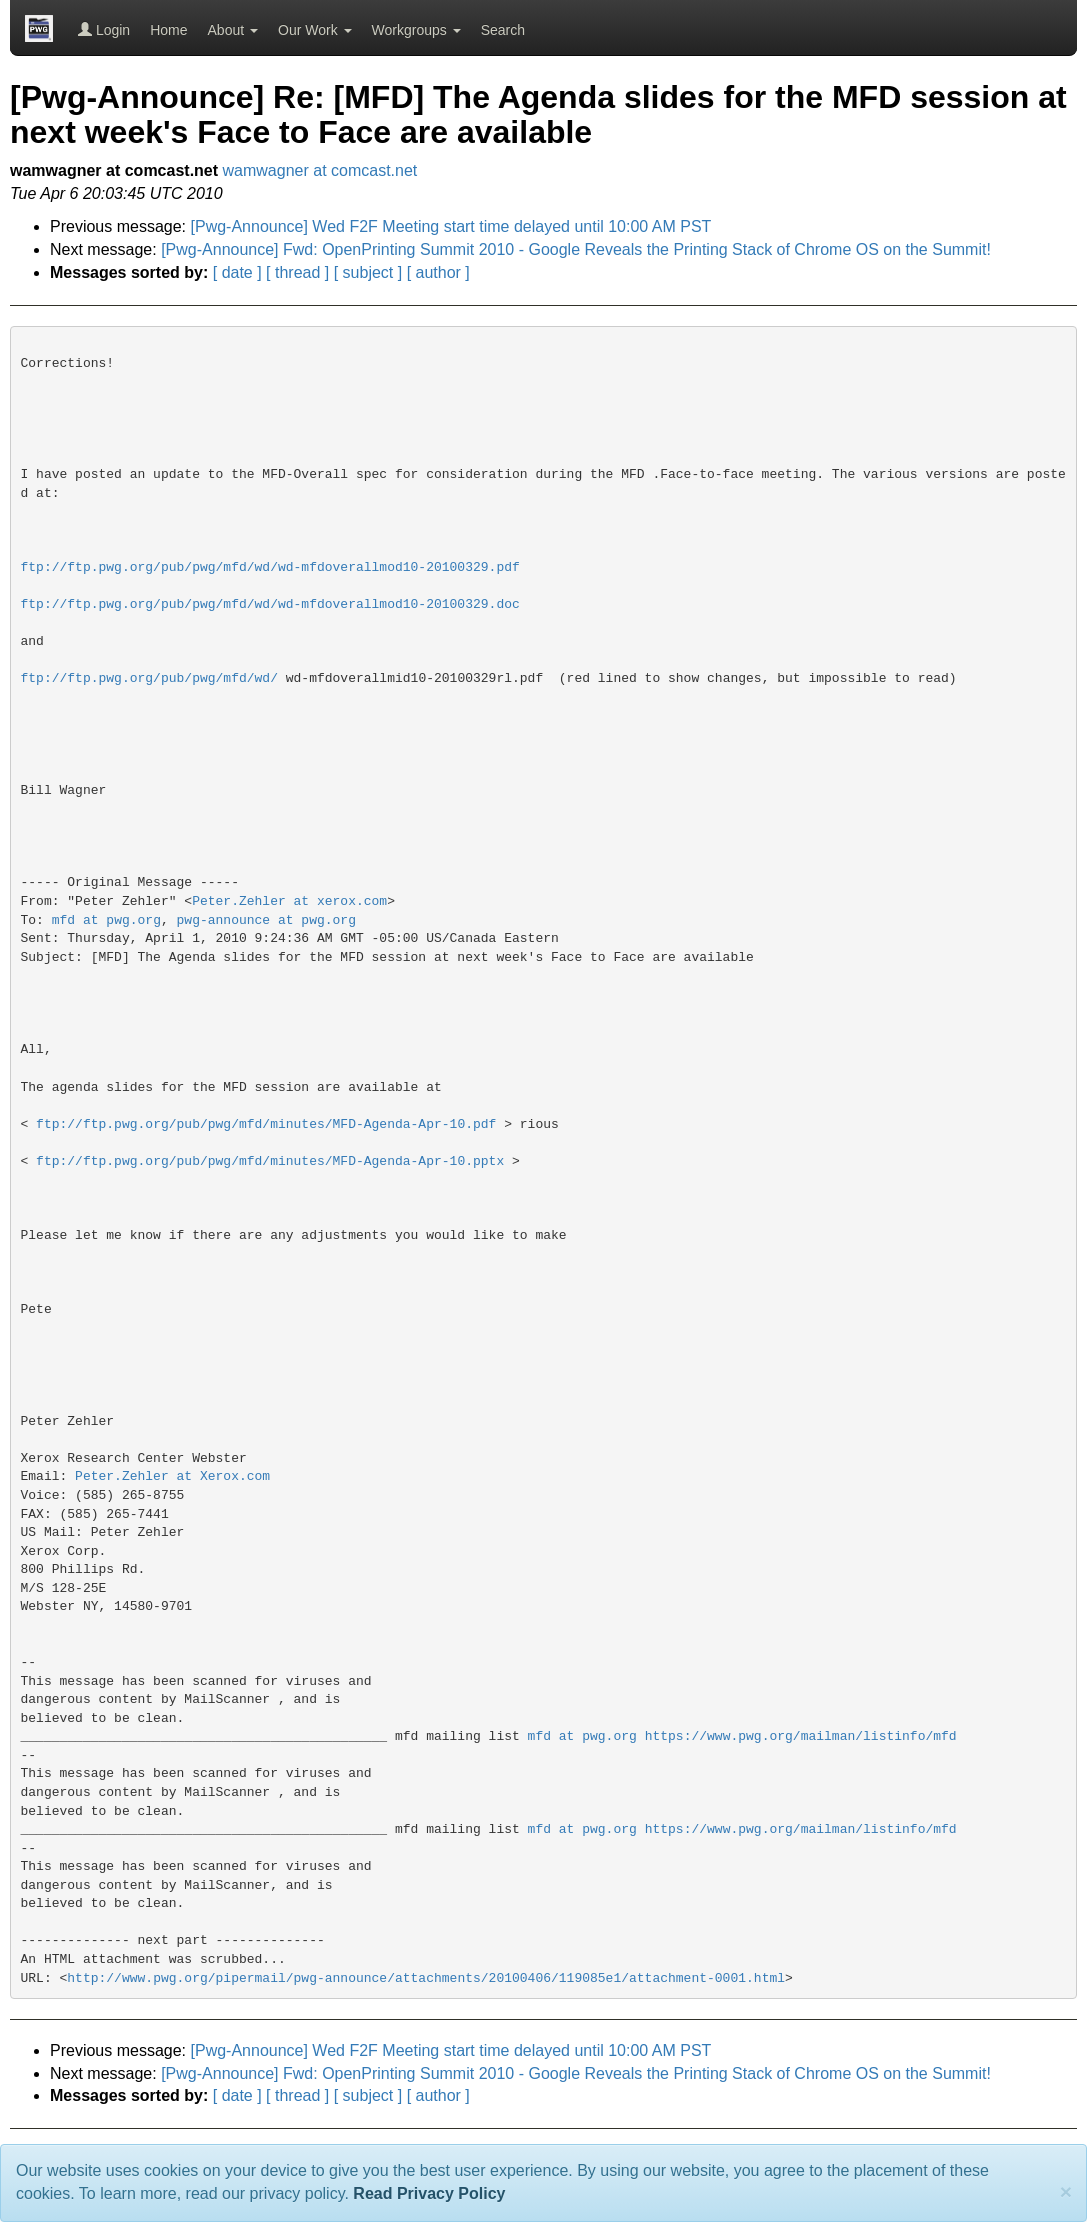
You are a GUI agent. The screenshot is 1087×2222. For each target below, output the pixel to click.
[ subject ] (368, 272)
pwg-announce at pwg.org (266, 920)
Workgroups (416, 30)
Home (168, 30)
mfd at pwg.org (106, 920)
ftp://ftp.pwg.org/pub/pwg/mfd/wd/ (149, 678)
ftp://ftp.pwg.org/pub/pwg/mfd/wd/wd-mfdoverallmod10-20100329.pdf (270, 567)
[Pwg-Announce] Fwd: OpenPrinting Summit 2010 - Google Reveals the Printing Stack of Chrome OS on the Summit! (576, 249)
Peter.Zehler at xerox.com (289, 901)
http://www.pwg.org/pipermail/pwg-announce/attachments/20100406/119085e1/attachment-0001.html (426, 1978)
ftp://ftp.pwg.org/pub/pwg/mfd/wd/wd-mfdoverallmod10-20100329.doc (270, 604)
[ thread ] (297, 272)
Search (503, 30)
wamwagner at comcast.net (320, 170)
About (233, 30)
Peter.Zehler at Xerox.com (172, 1476)
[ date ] (237, 272)
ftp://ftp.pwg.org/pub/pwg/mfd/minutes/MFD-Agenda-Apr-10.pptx (270, 1161)
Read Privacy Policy (429, 2193)
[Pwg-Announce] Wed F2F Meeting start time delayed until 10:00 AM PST (451, 226)
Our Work (315, 30)
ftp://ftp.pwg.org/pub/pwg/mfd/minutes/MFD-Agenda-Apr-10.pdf (266, 1124)
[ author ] (438, 272)
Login (104, 30)
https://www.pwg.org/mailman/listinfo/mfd (801, 1736)
